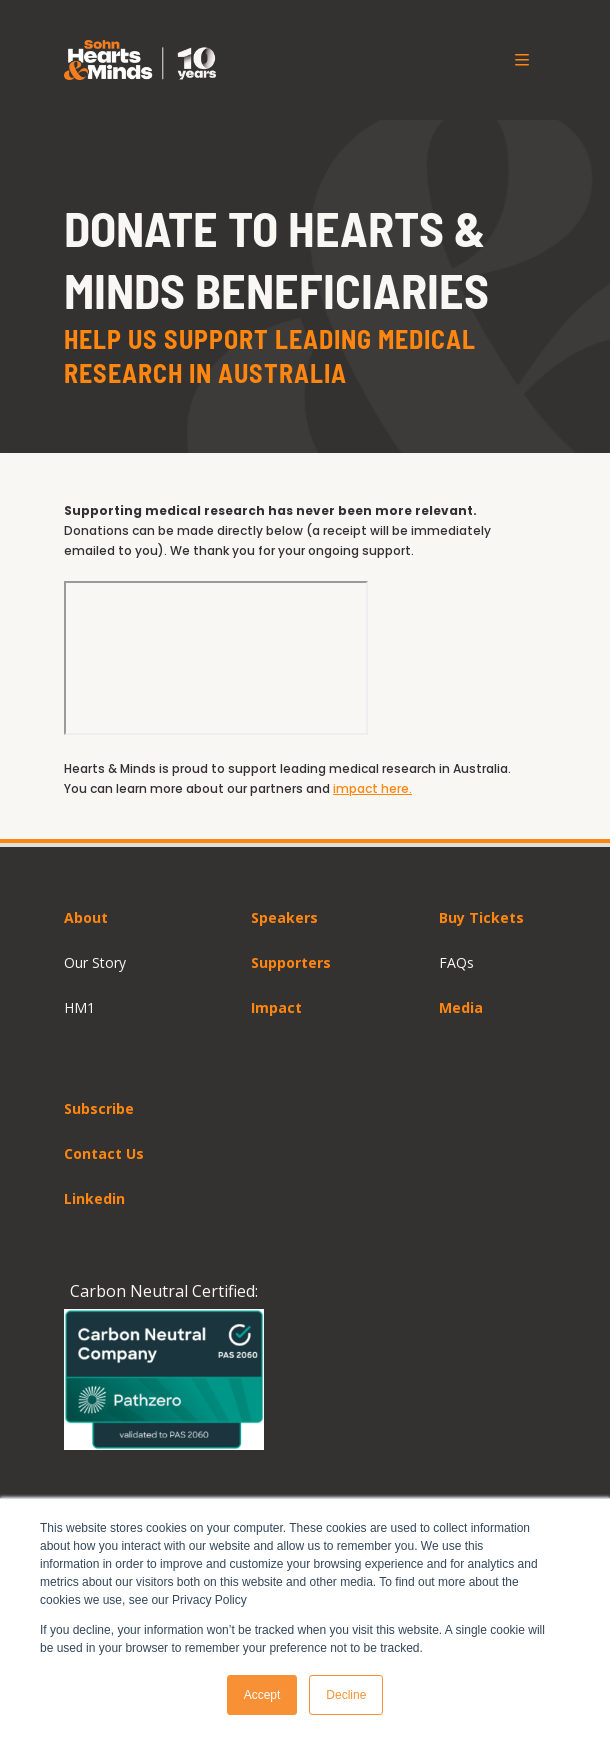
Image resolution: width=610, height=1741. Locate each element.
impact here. (372, 788)
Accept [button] (262, 1695)
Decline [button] (346, 1695)
